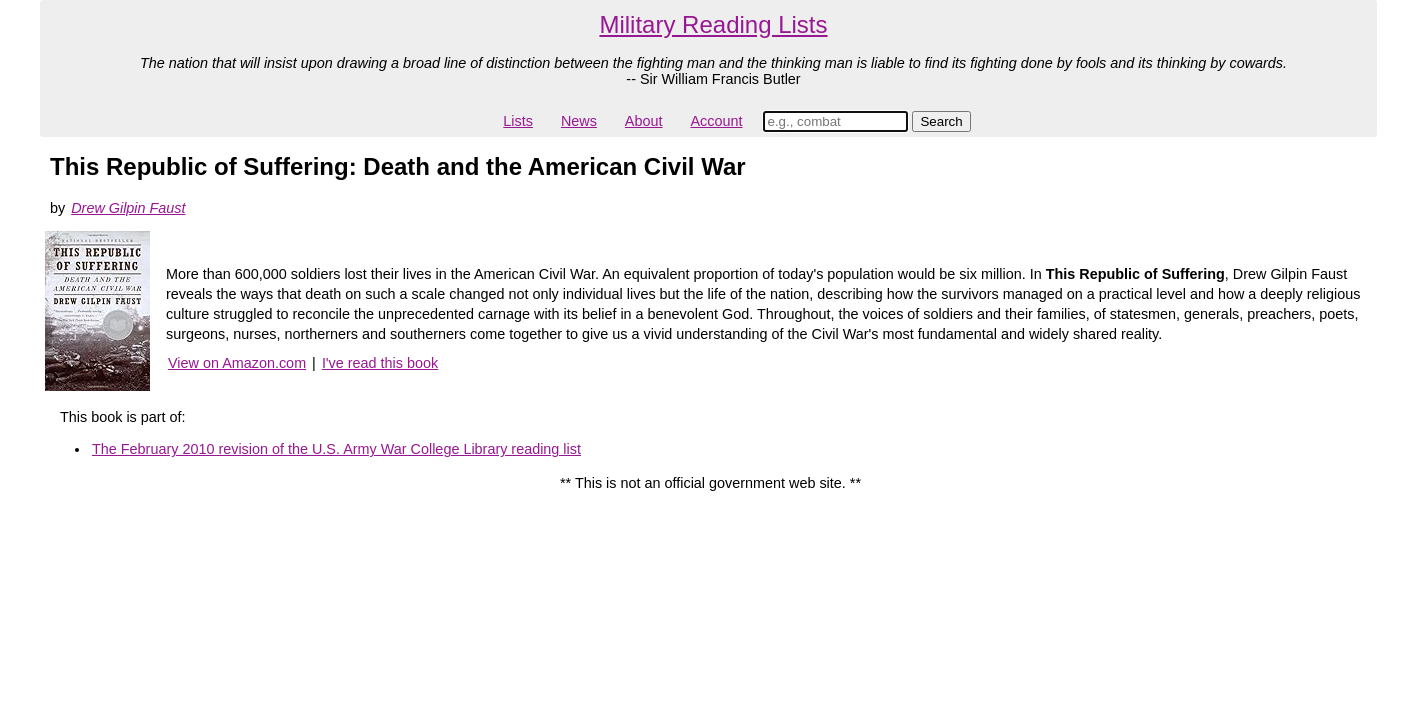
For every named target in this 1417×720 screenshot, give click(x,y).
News (579, 121)
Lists (518, 121)
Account (716, 121)
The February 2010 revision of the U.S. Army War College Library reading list (336, 449)
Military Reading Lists (713, 24)
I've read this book (380, 363)
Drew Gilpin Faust (128, 208)
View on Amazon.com (237, 363)
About (644, 121)
